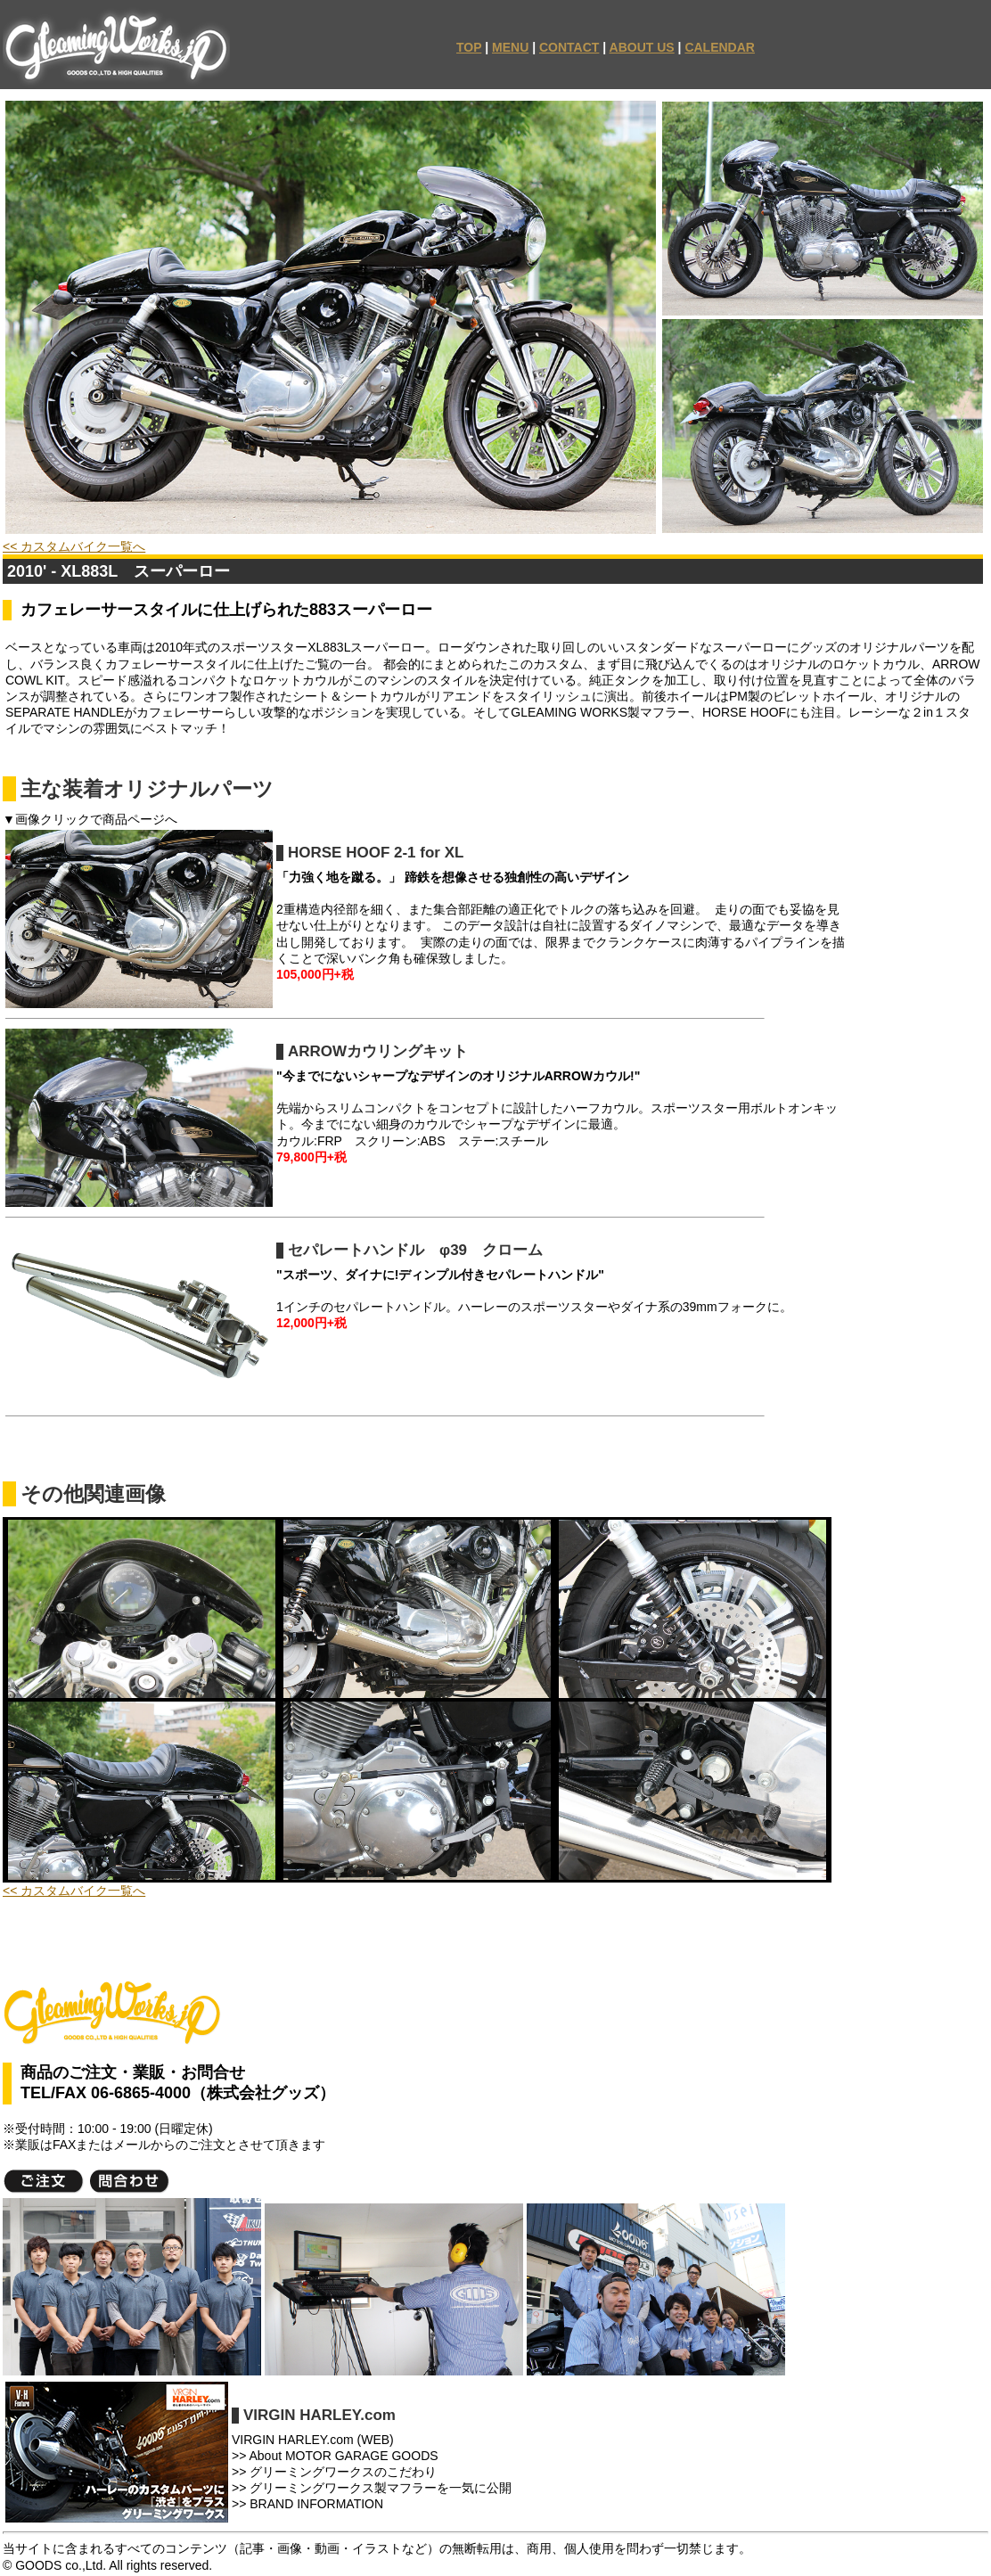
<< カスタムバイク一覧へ (74, 546)
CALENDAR (719, 47)
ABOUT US (642, 47)
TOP (468, 47)
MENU (510, 47)
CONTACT (569, 47)
